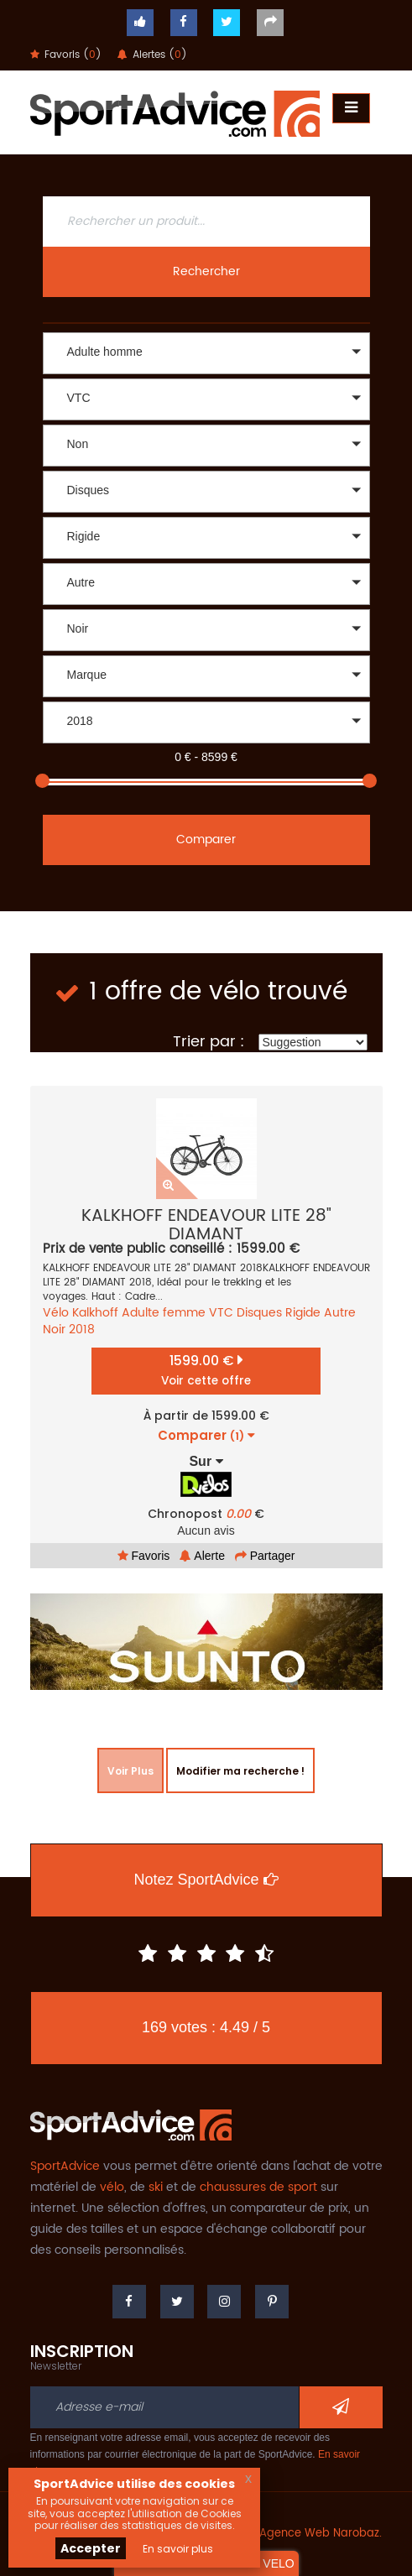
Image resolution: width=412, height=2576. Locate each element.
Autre (340, 1312)
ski (156, 2187)
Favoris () (66, 55)
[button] (206, 353)
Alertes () (152, 55)
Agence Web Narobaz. (320, 2533)
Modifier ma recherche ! (240, 1771)
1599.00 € (206, 1370)
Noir (54, 1329)
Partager (265, 1555)
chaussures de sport (258, 2187)
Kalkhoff (95, 1312)
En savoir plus (178, 2549)
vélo (112, 2187)
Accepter (90, 2548)
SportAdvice (65, 2166)
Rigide (303, 1312)
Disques (259, 1312)
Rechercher (206, 271)
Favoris (143, 1555)
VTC (221, 1312)
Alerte (202, 1555)
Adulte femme (164, 1312)
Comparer (206, 839)
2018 (82, 1329)
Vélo (56, 1312)
